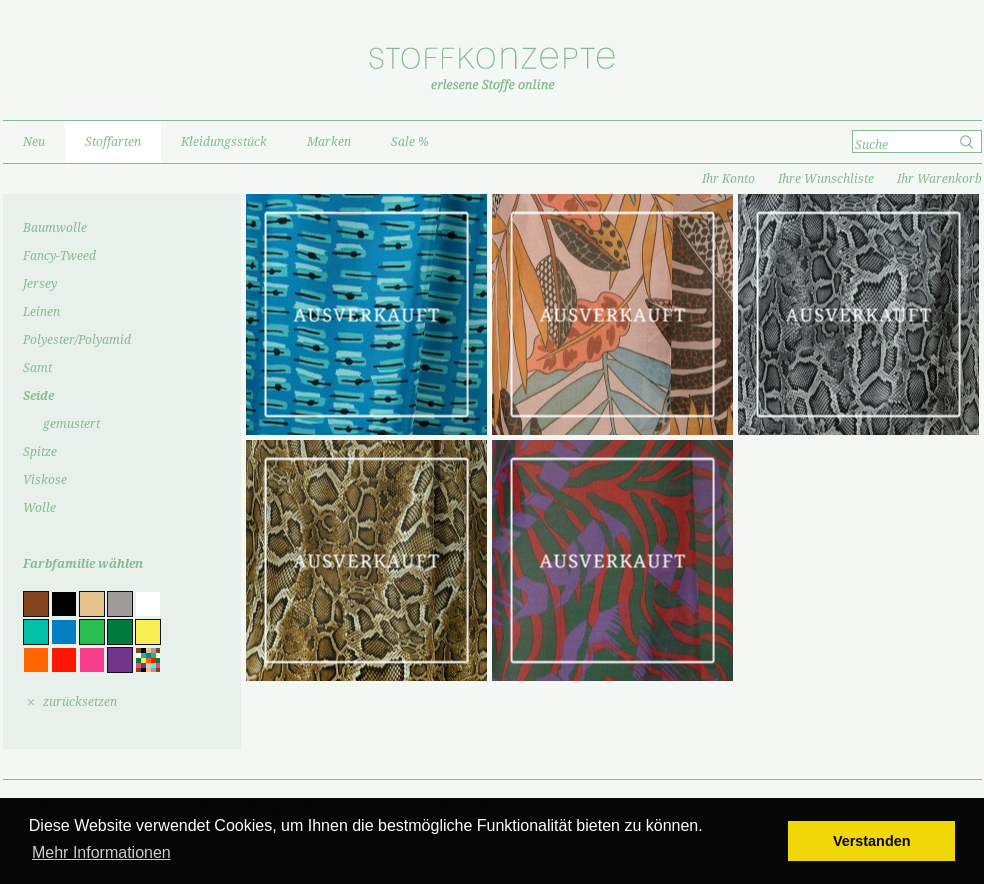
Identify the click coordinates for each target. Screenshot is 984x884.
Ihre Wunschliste (826, 179)
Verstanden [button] (872, 841)
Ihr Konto (728, 179)
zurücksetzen (80, 702)
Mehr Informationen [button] (101, 852)
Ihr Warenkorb (939, 179)
